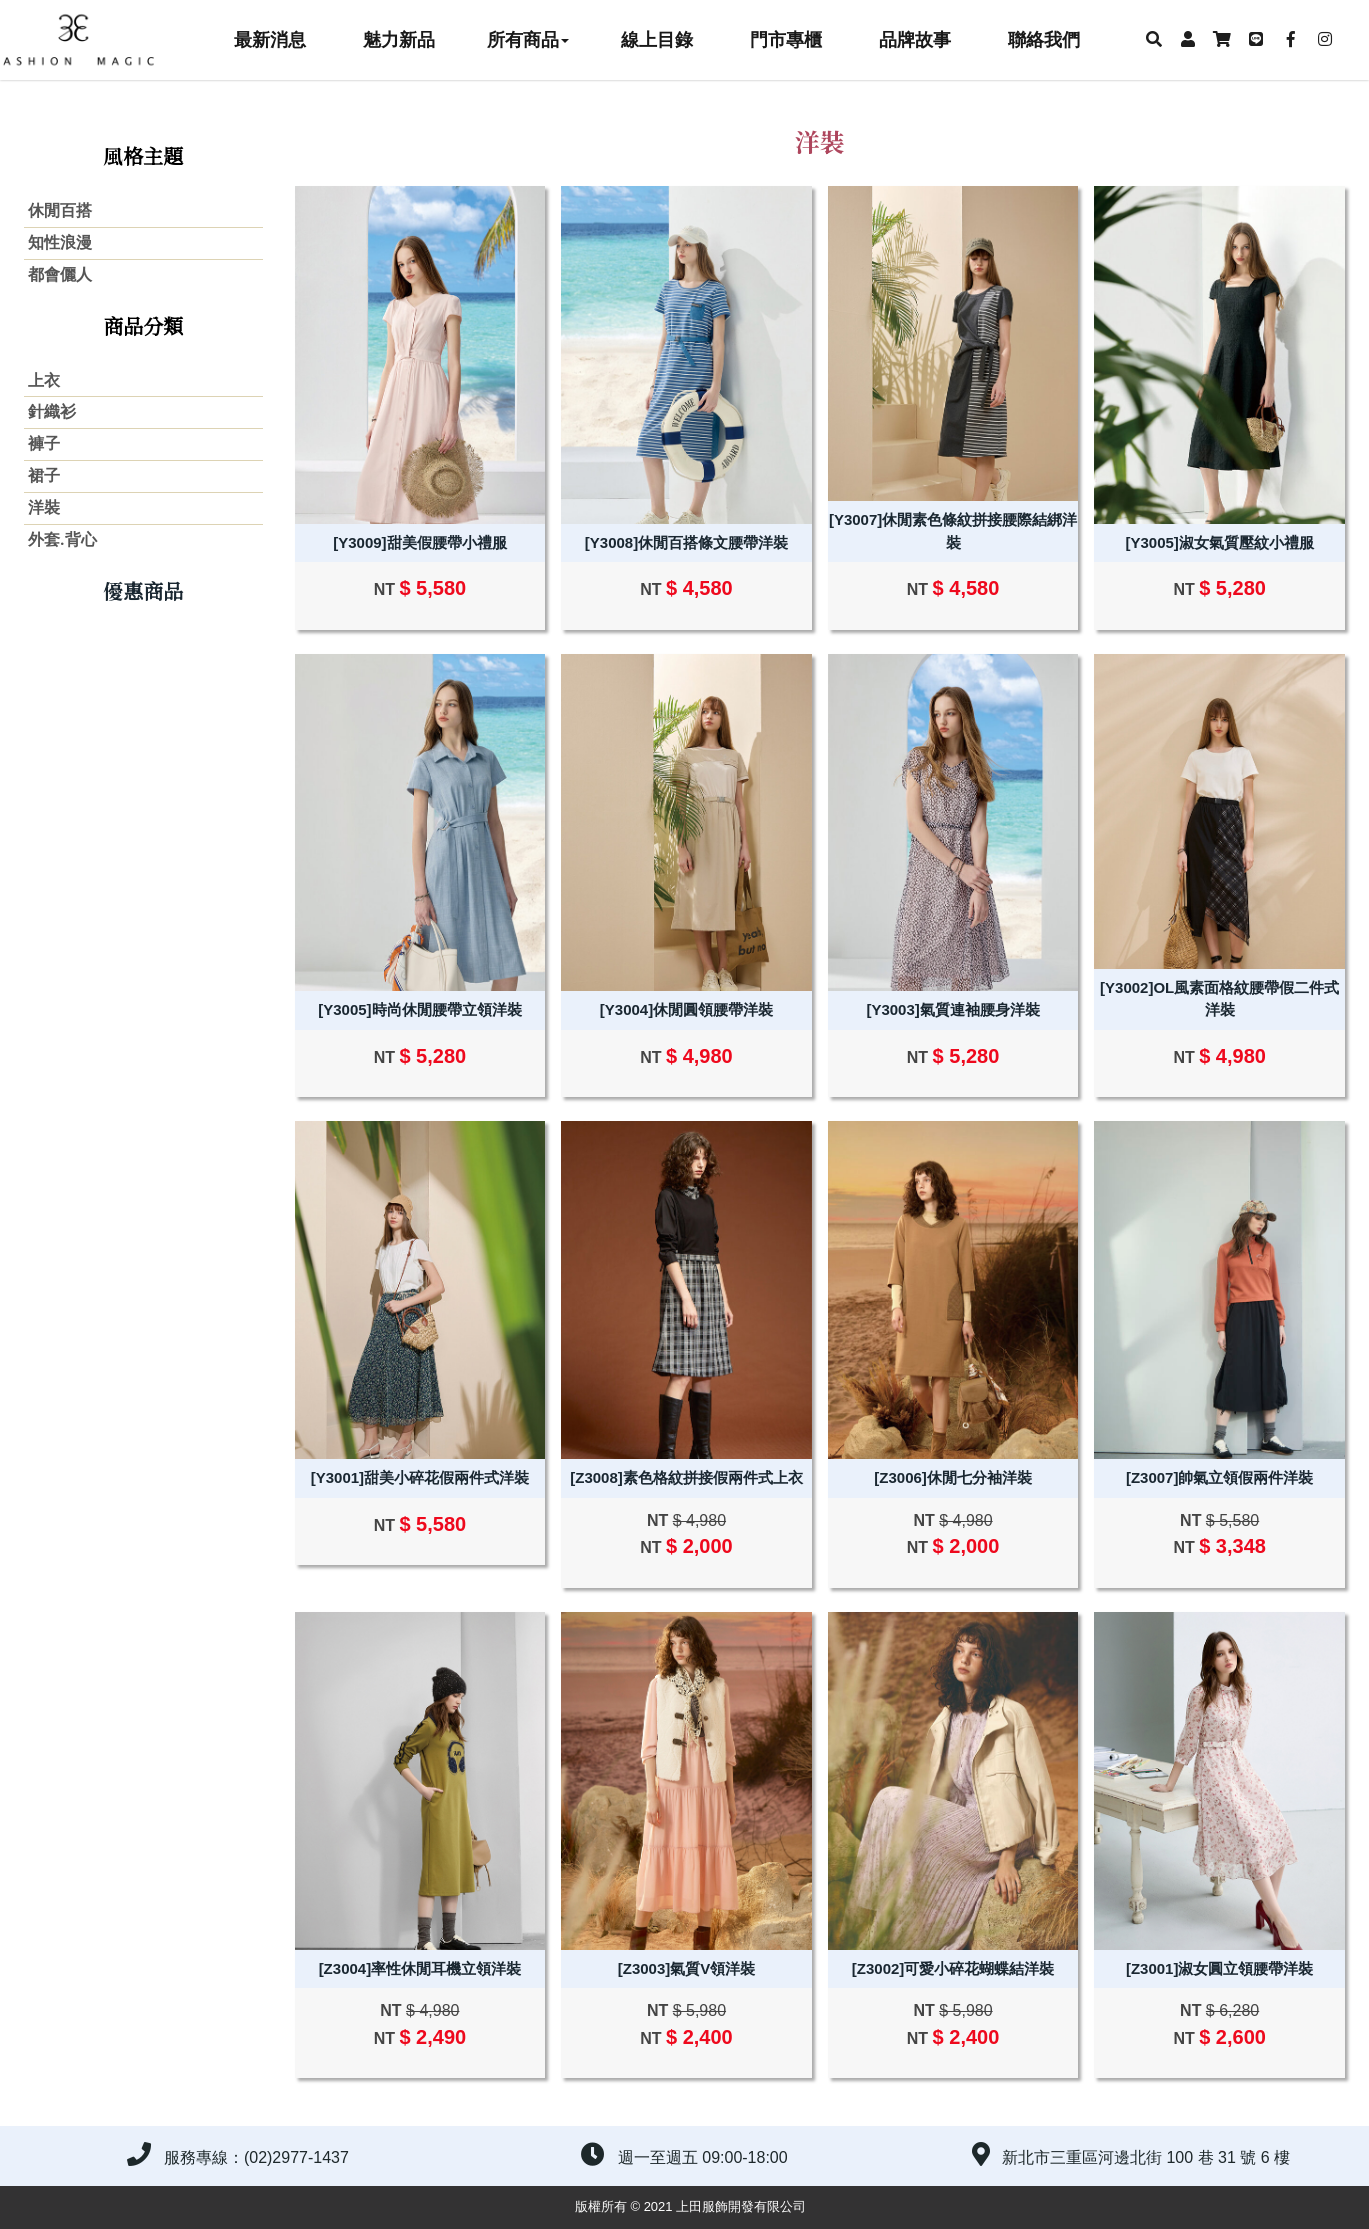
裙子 (44, 475)
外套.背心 (62, 539)
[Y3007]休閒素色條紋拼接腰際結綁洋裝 (953, 531)
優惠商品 (143, 590)
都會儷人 (60, 274)
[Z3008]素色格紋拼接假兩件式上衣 (686, 1477)
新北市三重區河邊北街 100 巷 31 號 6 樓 (1146, 2157)
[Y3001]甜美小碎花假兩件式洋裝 (420, 1477)
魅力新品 (399, 40)
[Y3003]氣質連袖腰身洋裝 (952, 1009)
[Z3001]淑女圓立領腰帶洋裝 (1220, 1968)
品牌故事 (915, 40)
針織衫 (52, 411)
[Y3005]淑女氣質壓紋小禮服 (1219, 542)
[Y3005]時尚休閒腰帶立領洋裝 (419, 1009)
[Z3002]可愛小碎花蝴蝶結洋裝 (953, 1968)
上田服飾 (90, 40)
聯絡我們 (1044, 40)
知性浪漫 (60, 242)
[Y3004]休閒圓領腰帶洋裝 (686, 1009)
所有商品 (528, 40)
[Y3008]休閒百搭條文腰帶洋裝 (686, 542)
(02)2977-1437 (296, 2157)
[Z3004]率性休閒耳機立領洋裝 (420, 1968)
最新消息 (270, 40)
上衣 (44, 380)
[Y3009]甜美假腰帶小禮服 (419, 542)
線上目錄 (657, 40)
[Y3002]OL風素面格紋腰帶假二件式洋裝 (1219, 999)
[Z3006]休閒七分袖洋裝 (953, 1477)
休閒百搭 (60, 210)
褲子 (44, 443)
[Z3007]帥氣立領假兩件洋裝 (1220, 1477)
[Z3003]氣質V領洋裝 (687, 1968)
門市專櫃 (786, 40)
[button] (1153, 40)
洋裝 (44, 507)
